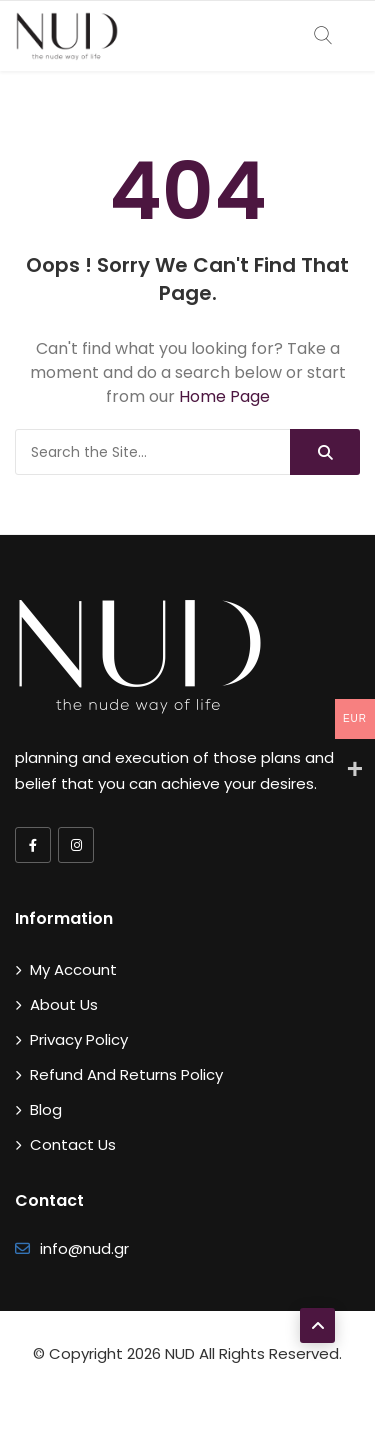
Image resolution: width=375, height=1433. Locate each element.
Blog (46, 1109)
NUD (180, 1353)
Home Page (224, 396)
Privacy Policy (79, 1039)
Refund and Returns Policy (126, 1074)
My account (73, 969)
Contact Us (73, 1144)
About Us (64, 1004)
